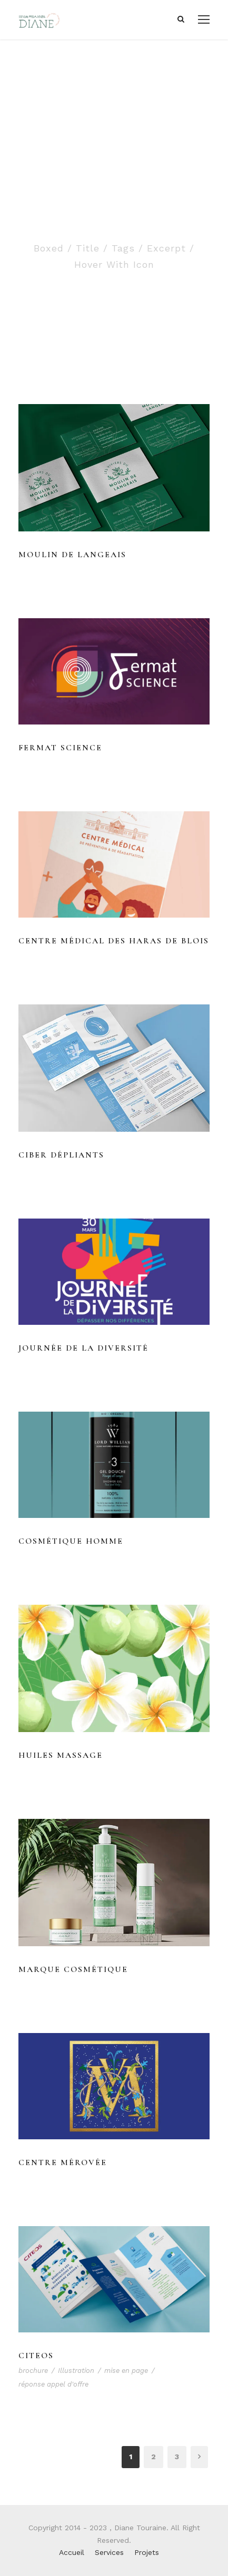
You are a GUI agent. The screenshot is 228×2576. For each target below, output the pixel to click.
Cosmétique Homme (70, 1541)
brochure (33, 2370)
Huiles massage (60, 1755)
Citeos (36, 2355)
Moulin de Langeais (72, 554)
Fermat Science (60, 747)
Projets (146, 2552)
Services (109, 2552)
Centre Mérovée (62, 2162)
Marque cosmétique (73, 1969)
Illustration (76, 2370)
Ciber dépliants (61, 1155)
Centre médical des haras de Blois (113, 940)
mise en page (126, 2370)
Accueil (71, 2552)
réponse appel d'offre (53, 2384)
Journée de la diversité (83, 1348)
